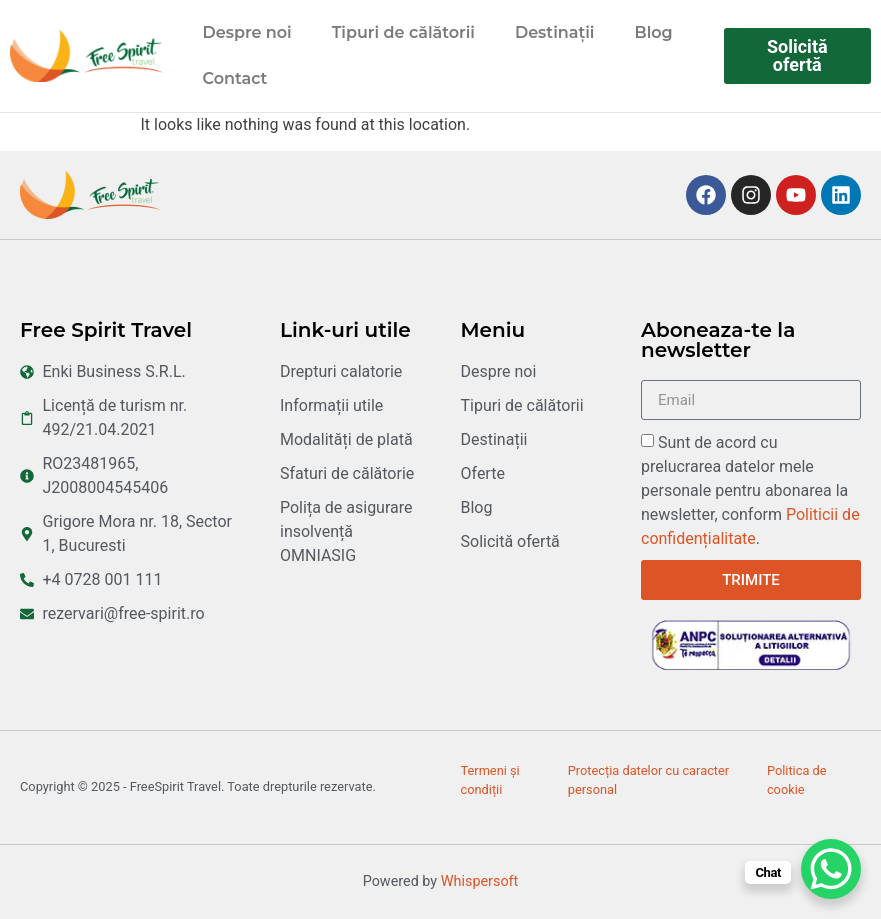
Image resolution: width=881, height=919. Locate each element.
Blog (653, 32)
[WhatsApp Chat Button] (831, 869)
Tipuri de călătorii (403, 32)
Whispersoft (480, 881)
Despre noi (247, 32)
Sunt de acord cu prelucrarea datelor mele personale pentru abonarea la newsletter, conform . (750, 490)
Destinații (555, 32)
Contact (235, 78)
